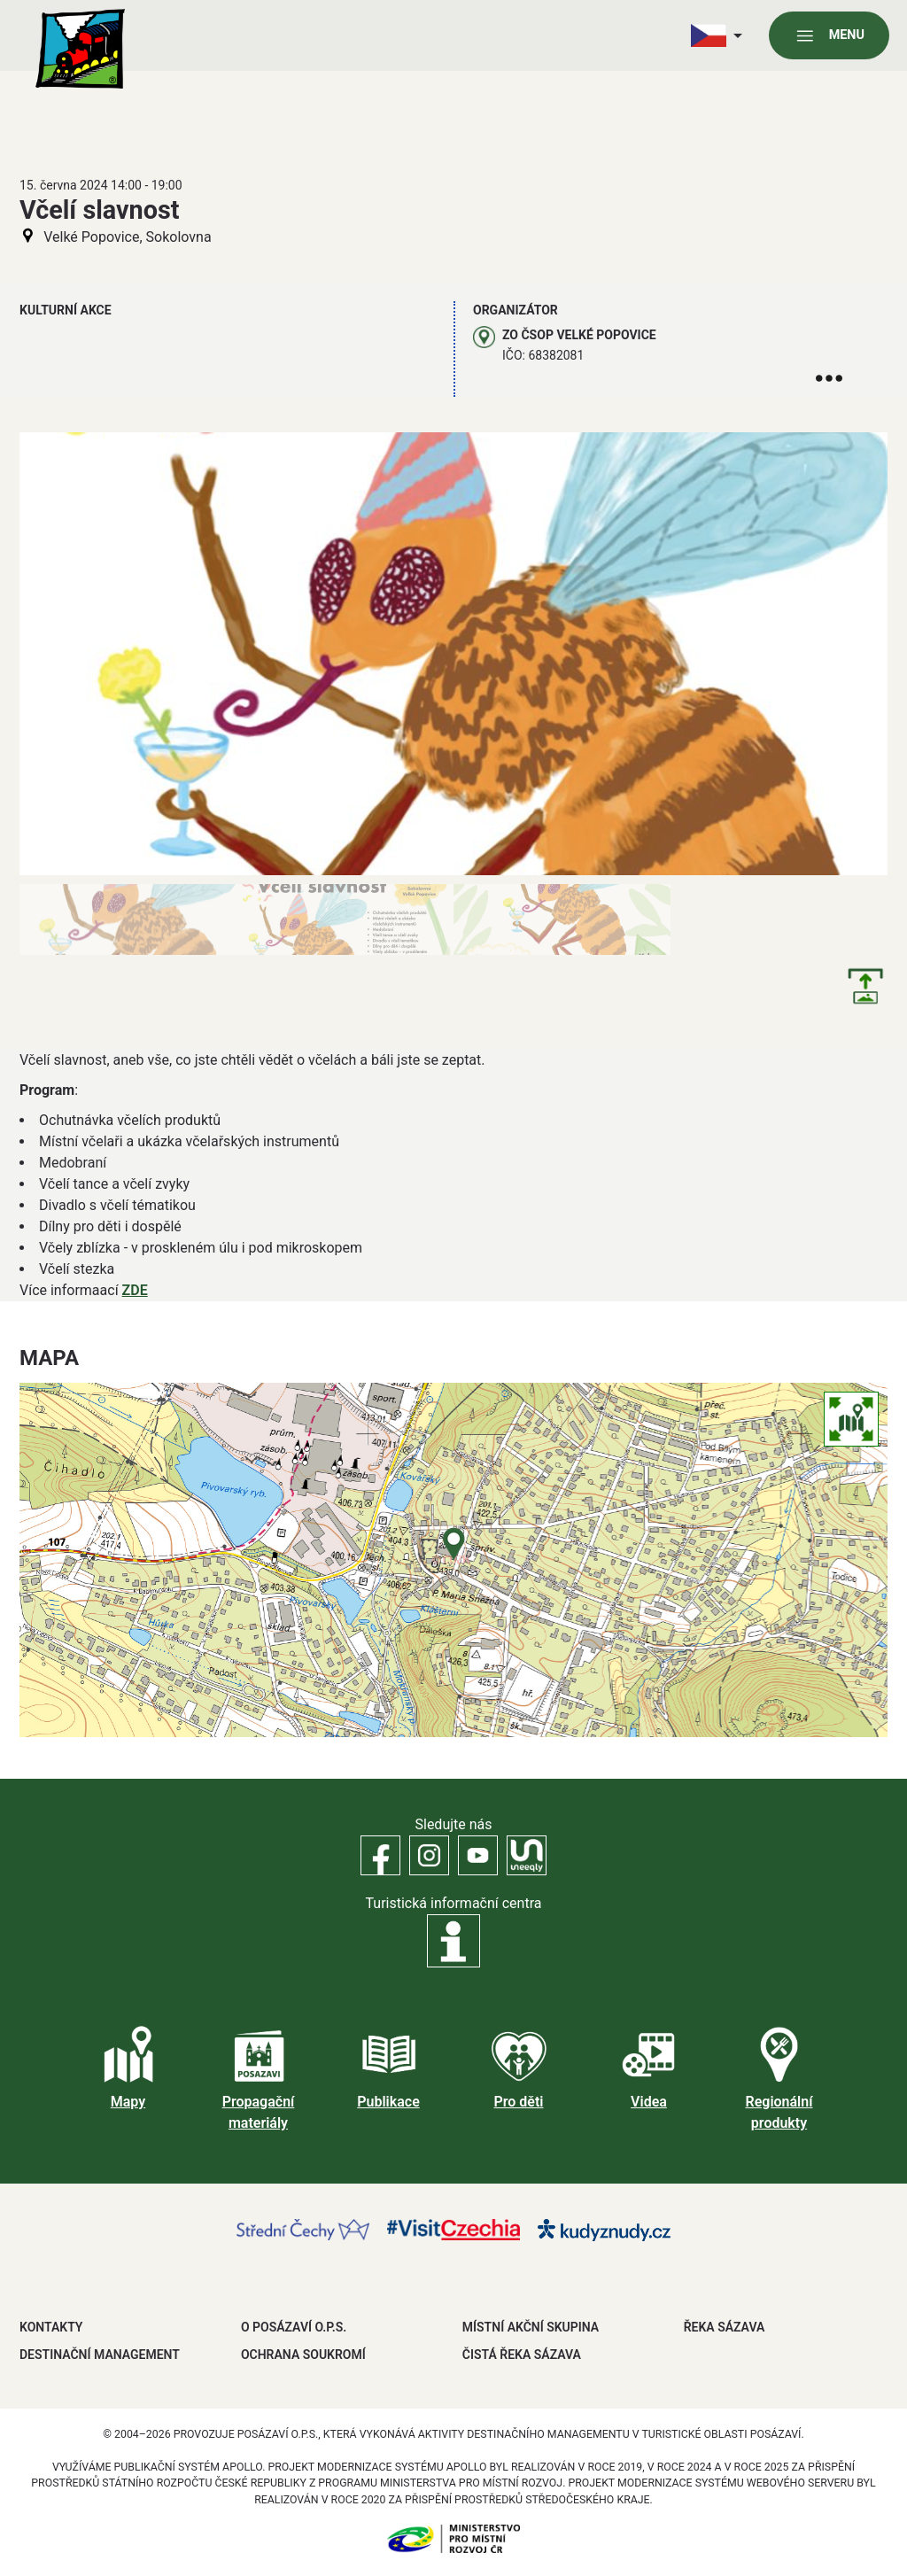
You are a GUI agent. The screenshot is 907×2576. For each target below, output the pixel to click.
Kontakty (50, 2327)
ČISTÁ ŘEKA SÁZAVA (521, 2354)
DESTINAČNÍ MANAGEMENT (99, 2354)
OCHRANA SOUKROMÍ (303, 2354)
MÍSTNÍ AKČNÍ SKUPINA (530, 2327)
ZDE (135, 1290)
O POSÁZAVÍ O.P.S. (293, 2327)
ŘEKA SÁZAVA (724, 2327)
